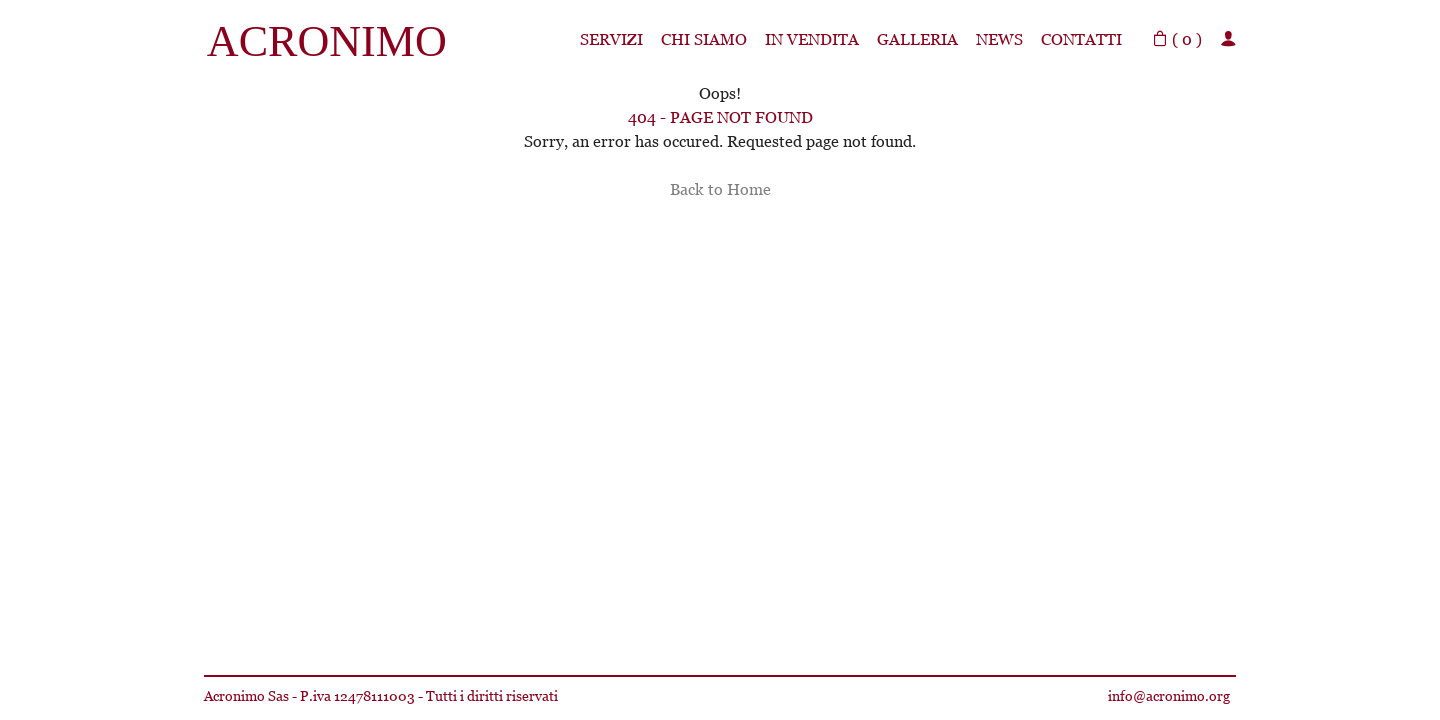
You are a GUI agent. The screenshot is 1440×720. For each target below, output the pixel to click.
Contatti (1081, 39)
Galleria (917, 39)
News (999, 39)
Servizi (611, 39)
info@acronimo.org (1169, 696)
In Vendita (812, 39)
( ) (1177, 39)
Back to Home (720, 189)
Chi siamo (704, 39)
